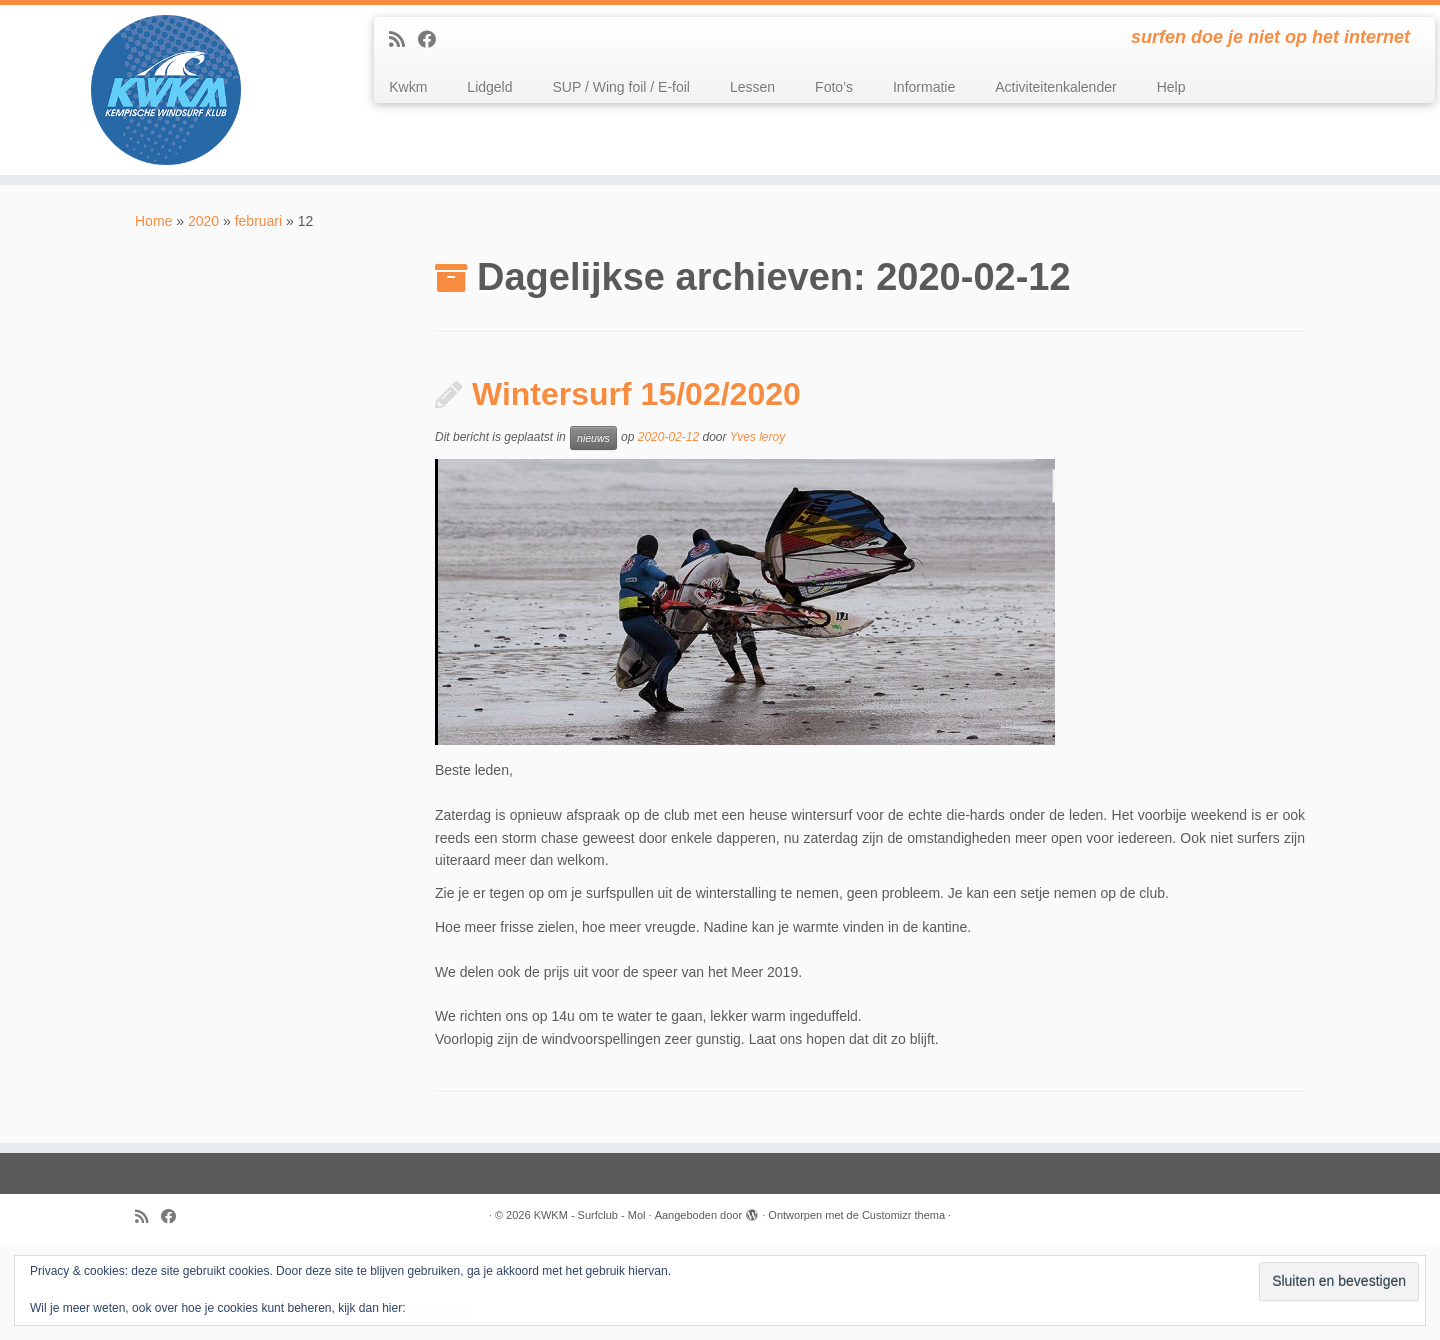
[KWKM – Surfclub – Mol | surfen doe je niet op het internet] (166, 90)
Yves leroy (758, 438)
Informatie (924, 87)
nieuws (593, 438)
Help (1171, 87)
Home (153, 221)
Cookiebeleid (441, 1308)
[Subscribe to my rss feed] (403, 40)
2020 (203, 221)
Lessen (752, 87)
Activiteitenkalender (1055, 87)
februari (258, 221)
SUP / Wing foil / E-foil (621, 87)
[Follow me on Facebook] (433, 40)
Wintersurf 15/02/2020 (636, 394)
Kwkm (408, 87)
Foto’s (834, 87)
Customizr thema (903, 1215)
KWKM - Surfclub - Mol (590, 1215)
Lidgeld (489, 87)
